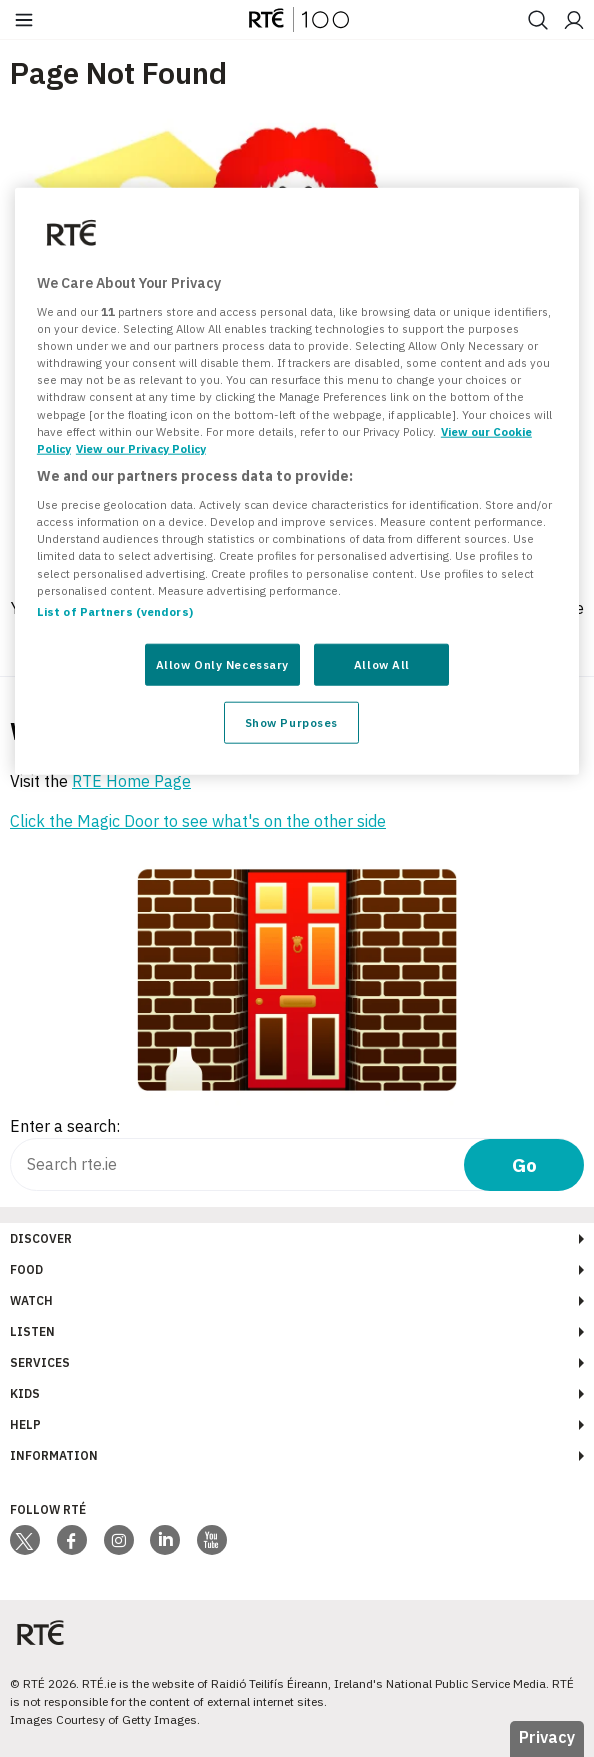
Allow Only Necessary (222, 663)
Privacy (547, 1737)
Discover (41, 1238)
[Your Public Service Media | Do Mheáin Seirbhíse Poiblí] (40, 1633)
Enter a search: (65, 1126)
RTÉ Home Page (131, 781)
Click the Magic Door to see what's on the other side (198, 821)
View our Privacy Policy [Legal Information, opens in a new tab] (141, 447)
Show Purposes (291, 721)
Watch (31, 1300)
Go (524, 1164)
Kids (25, 1393)
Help (25, 1424)
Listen (32, 1331)
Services (40, 1362)
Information (54, 1455)
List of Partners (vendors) (115, 610)
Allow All (382, 663)
